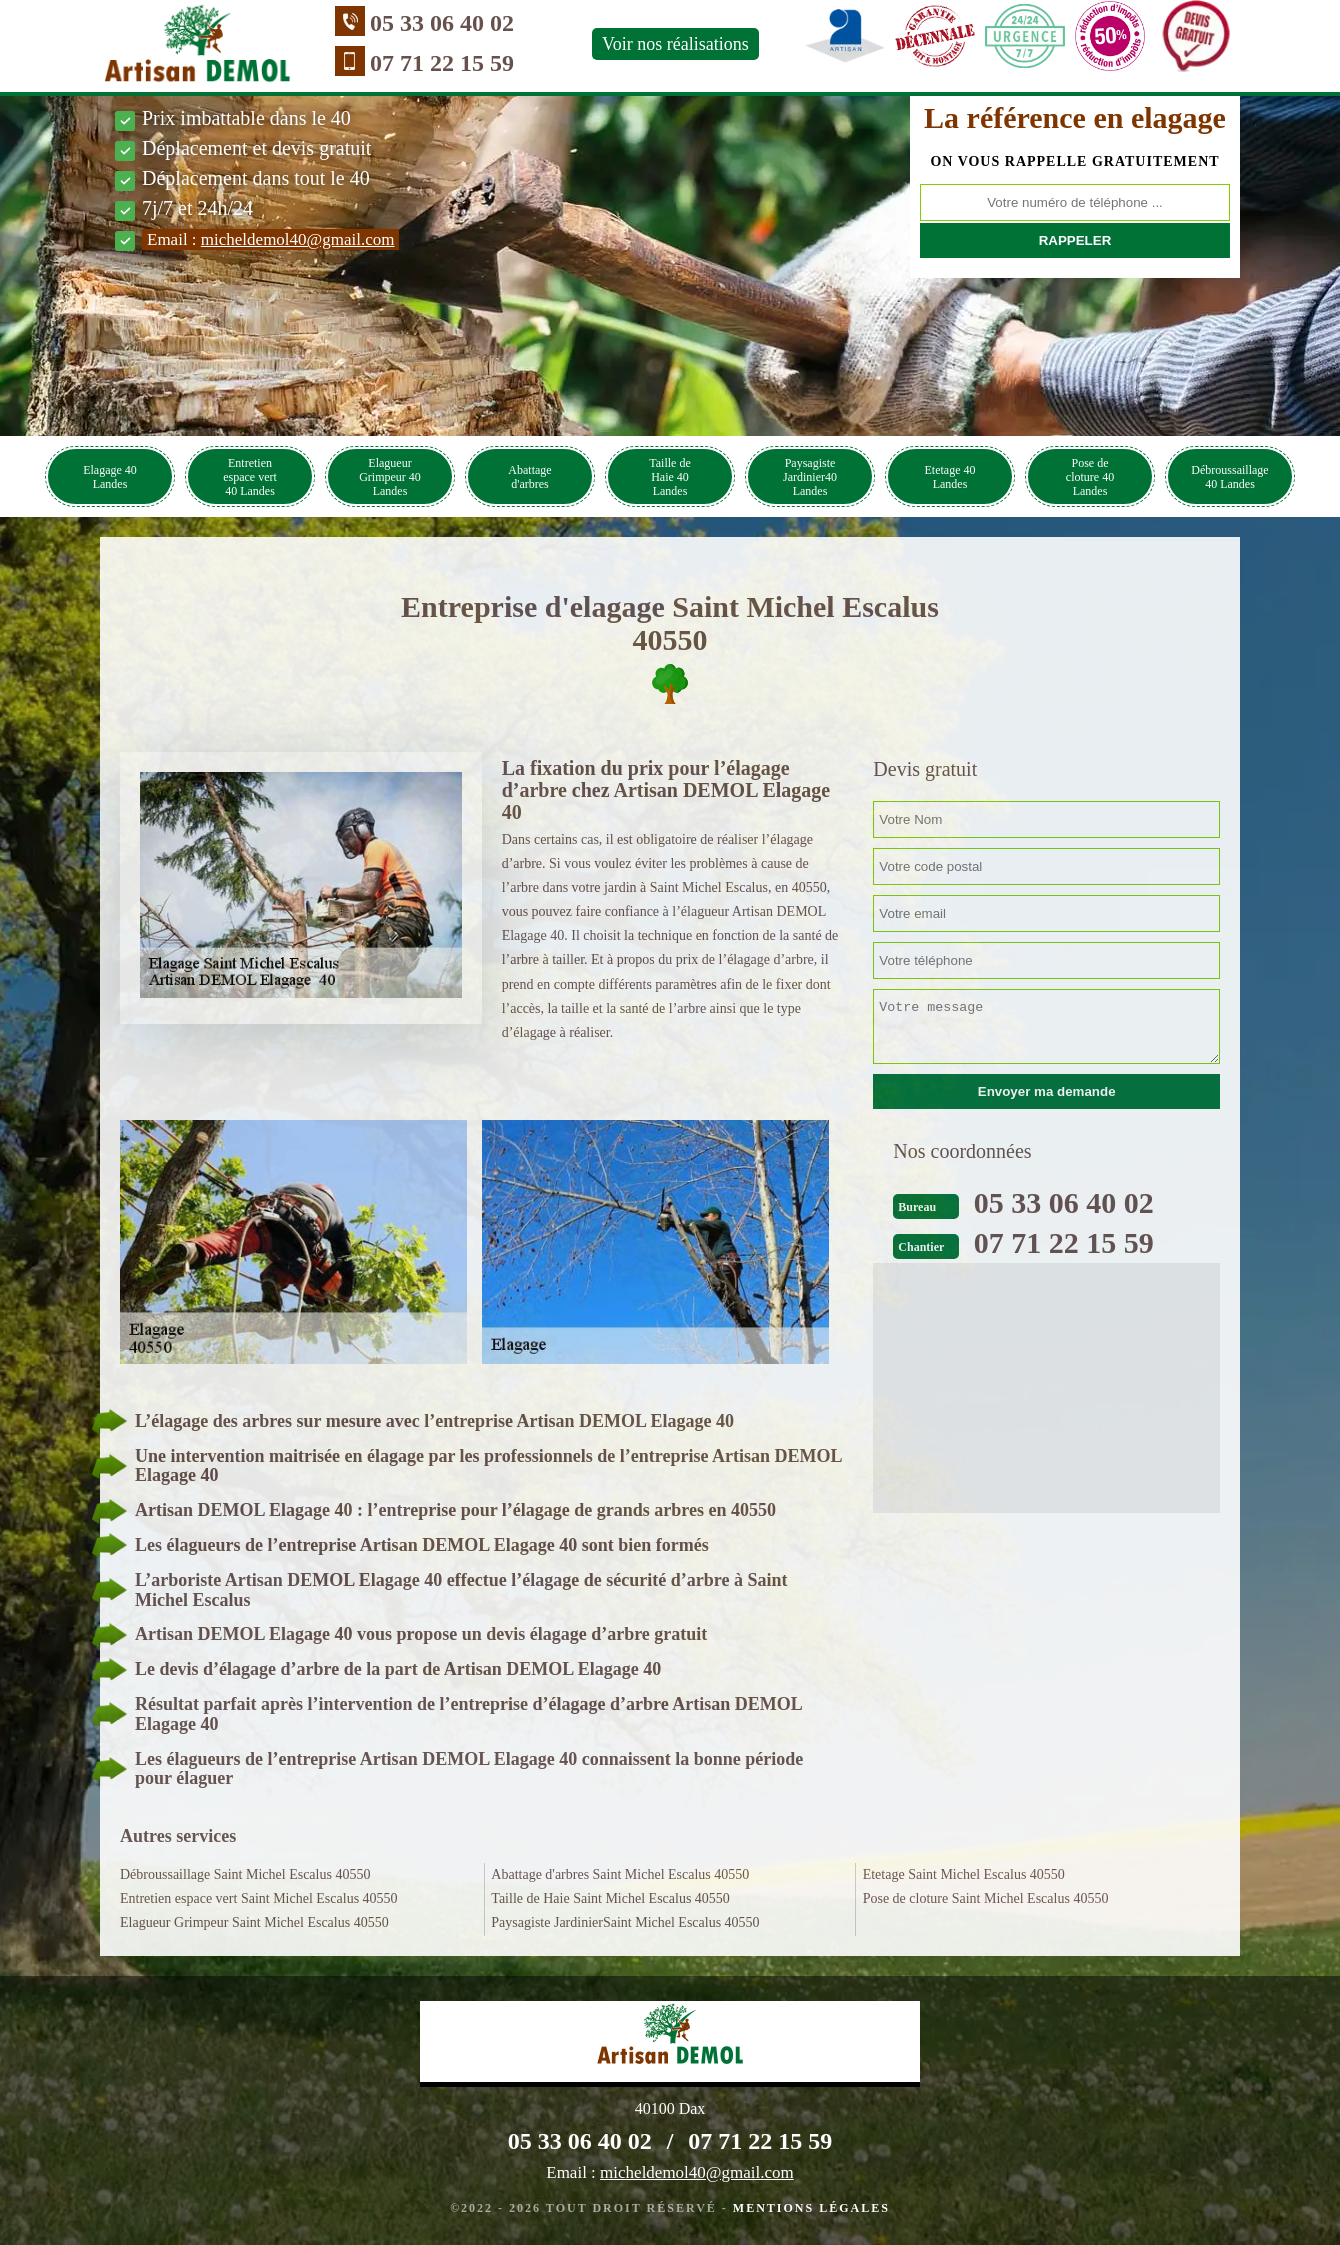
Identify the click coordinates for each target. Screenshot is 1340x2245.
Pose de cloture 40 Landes (1090, 477)
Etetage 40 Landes (950, 477)
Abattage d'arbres (529, 477)
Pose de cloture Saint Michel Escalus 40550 (986, 1898)
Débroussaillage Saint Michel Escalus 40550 (245, 1874)
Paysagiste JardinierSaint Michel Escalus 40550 (625, 1922)
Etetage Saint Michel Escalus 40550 (964, 1874)
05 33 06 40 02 (442, 23)
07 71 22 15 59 (442, 63)
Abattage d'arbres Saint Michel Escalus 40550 (620, 1874)
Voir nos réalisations (675, 44)
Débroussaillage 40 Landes (1229, 477)
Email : (270, 239)
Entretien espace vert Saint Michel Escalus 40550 (259, 1898)
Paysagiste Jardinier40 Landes (810, 477)
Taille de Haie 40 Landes (669, 477)
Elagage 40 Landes (110, 477)
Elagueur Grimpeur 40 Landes (390, 477)
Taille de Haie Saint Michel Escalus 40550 (610, 1898)
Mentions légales (811, 2208)
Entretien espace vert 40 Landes (250, 477)
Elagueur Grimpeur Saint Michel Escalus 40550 (254, 1922)
